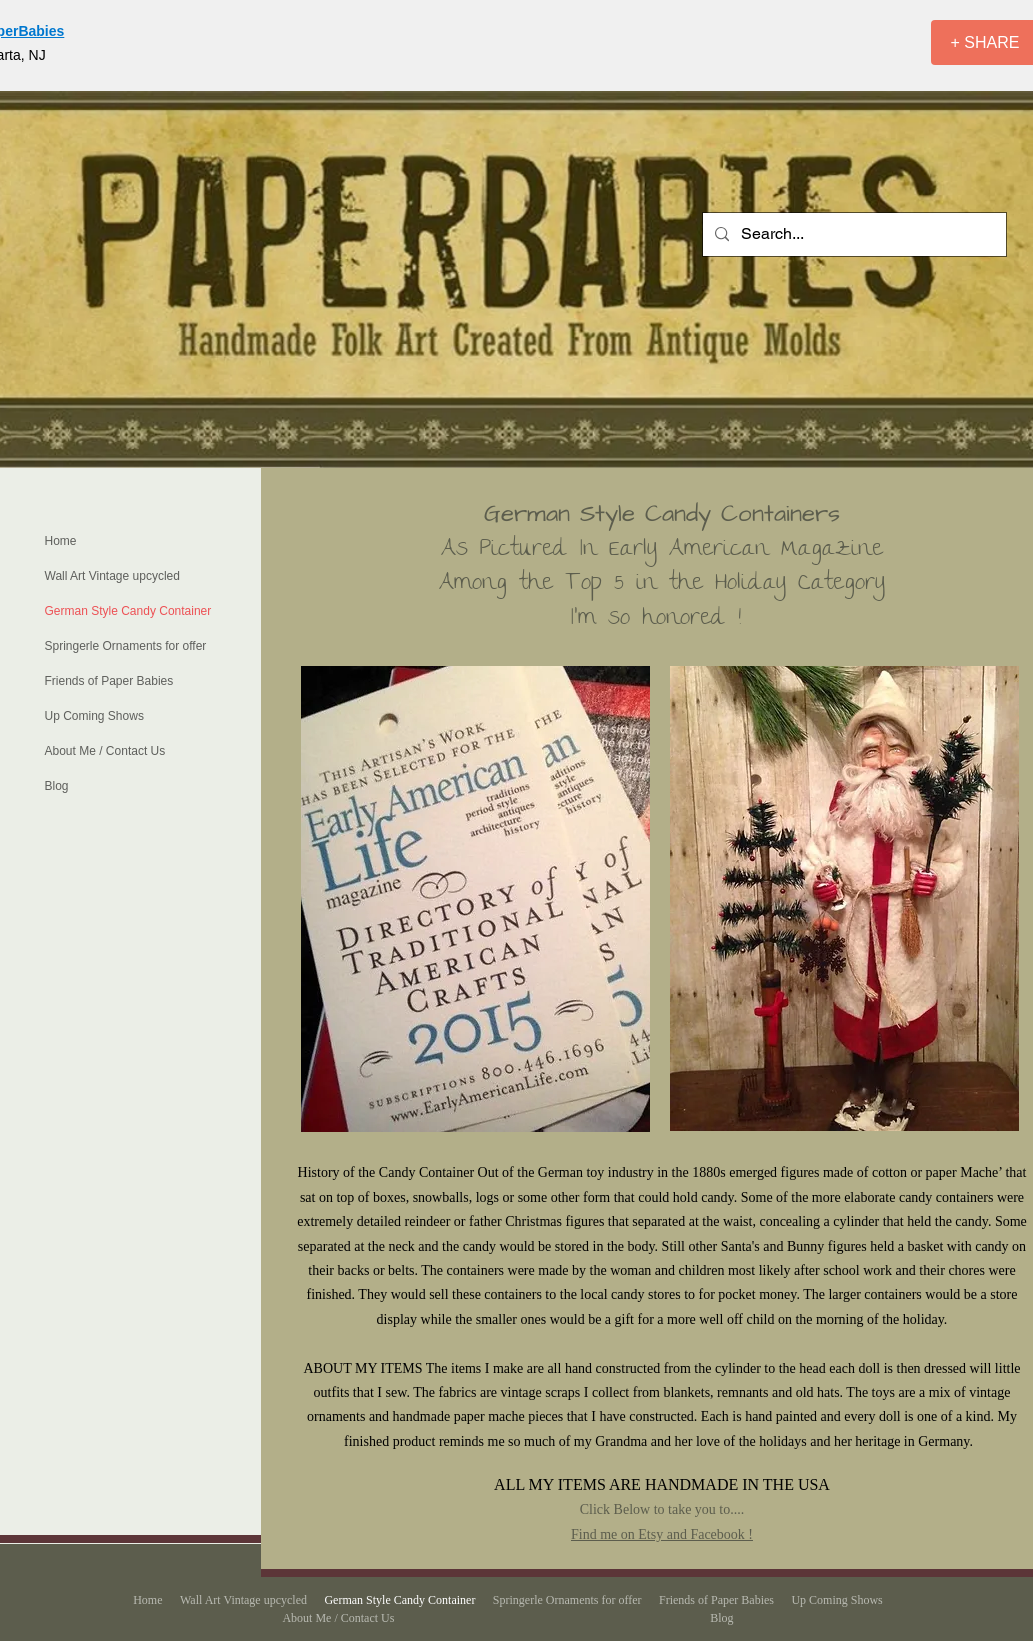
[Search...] (852, 234)
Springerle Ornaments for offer (126, 646)
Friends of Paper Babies (109, 681)
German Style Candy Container (128, 611)
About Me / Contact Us (105, 751)
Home (61, 541)
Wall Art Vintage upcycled (112, 576)
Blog (57, 786)
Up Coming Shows (94, 716)
